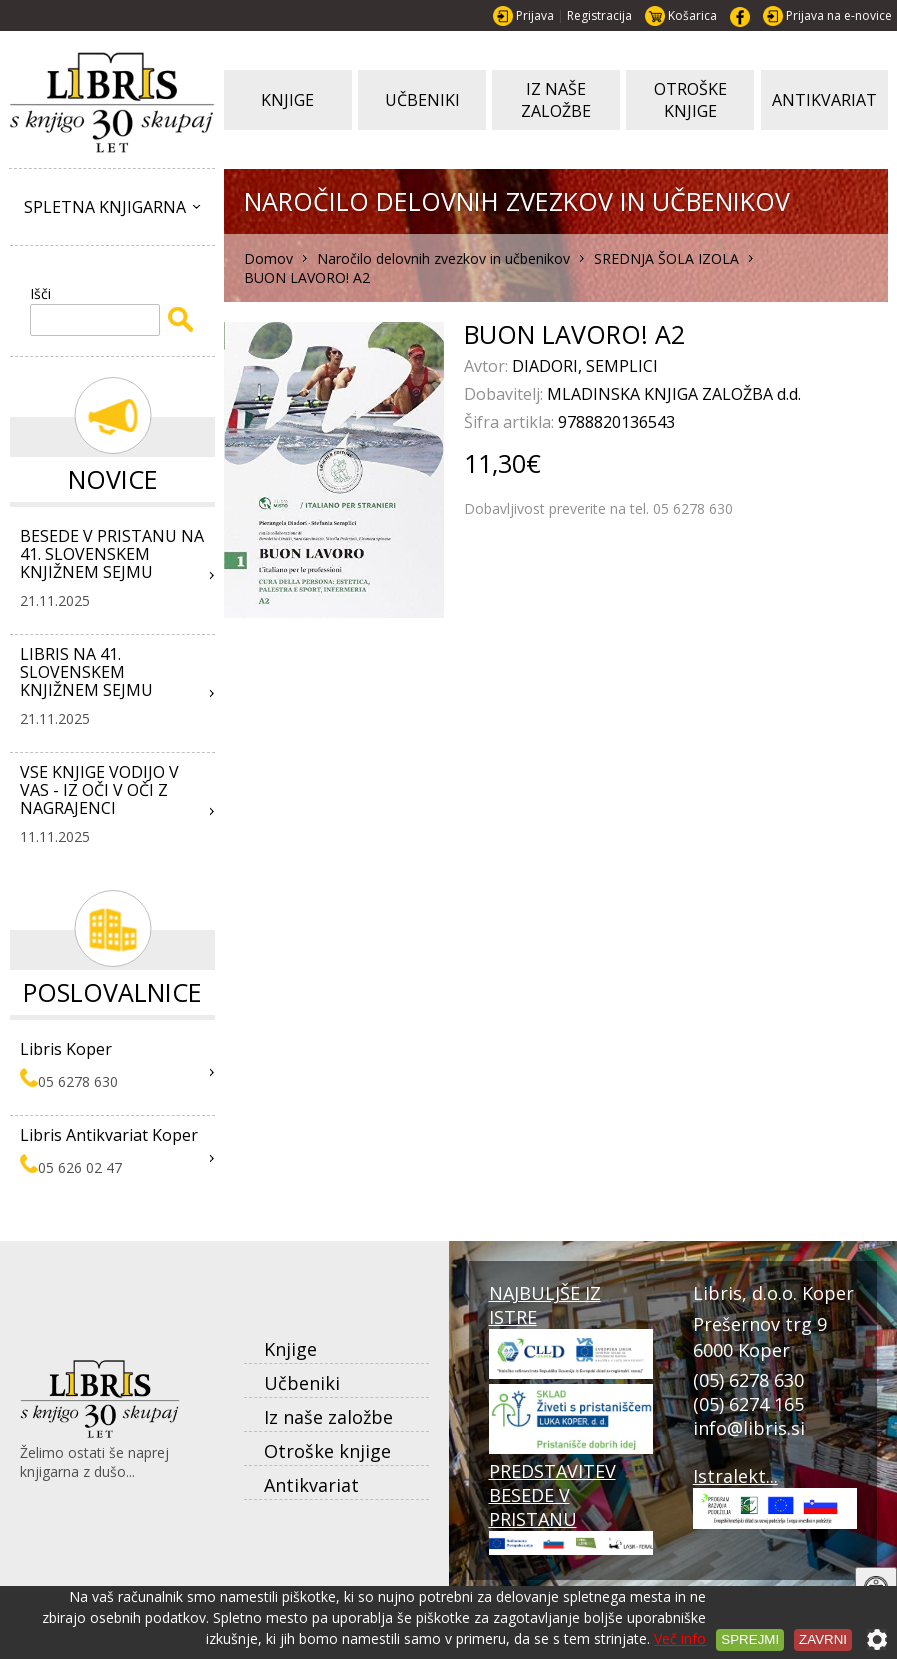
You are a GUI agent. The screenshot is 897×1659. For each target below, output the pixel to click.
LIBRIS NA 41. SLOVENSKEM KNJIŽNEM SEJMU (86, 672)
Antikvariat (311, 1485)
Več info (680, 1638)
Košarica (692, 15)
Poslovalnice (112, 992)
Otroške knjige (327, 1451)
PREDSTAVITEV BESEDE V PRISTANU (571, 1506)
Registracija (599, 15)
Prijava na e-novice (839, 15)
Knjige (290, 1349)
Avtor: (488, 366)
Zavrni (823, 1639)
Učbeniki (302, 1383)
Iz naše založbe (328, 1417)
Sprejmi (750, 1639)
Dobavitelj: (505, 394)
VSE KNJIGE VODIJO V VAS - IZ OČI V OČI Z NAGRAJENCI (99, 790)
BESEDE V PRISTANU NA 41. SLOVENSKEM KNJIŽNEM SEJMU (112, 554)
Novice (113, 479)
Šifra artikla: (511, 422)
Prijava (535, 15)
